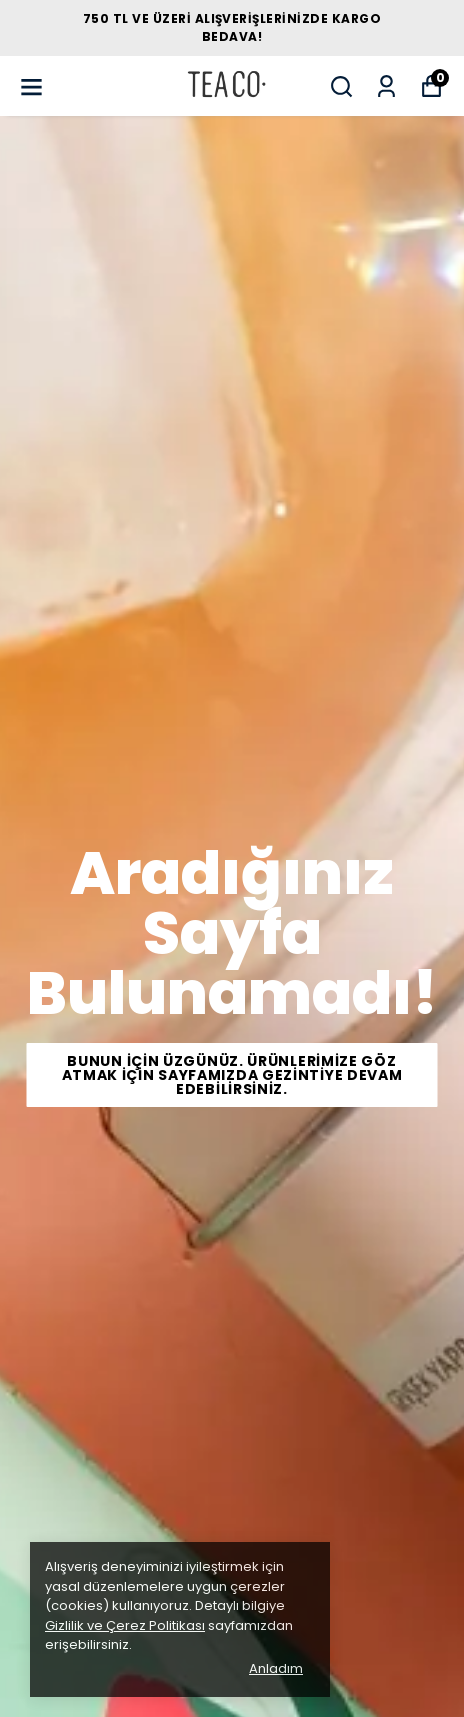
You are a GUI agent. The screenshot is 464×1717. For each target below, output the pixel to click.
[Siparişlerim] (386, 86)
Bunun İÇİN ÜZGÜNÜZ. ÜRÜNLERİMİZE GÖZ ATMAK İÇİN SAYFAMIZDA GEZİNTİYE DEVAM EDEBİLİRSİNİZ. (232, 1075)
